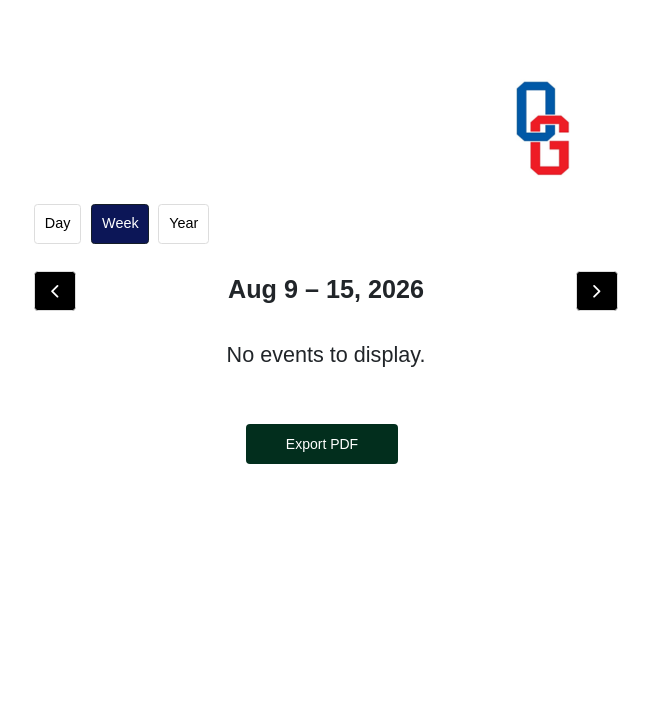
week (120, 223)
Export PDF (322, 444)
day (58, 223)
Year (183, 223)
